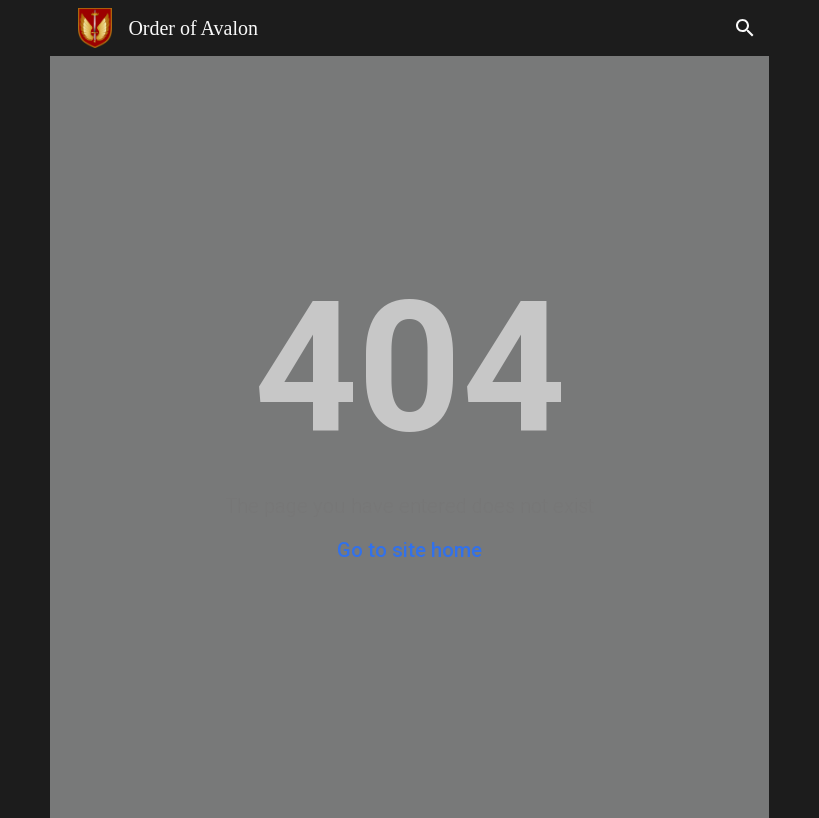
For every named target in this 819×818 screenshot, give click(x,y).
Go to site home (409, 550)
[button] (745, 28)
